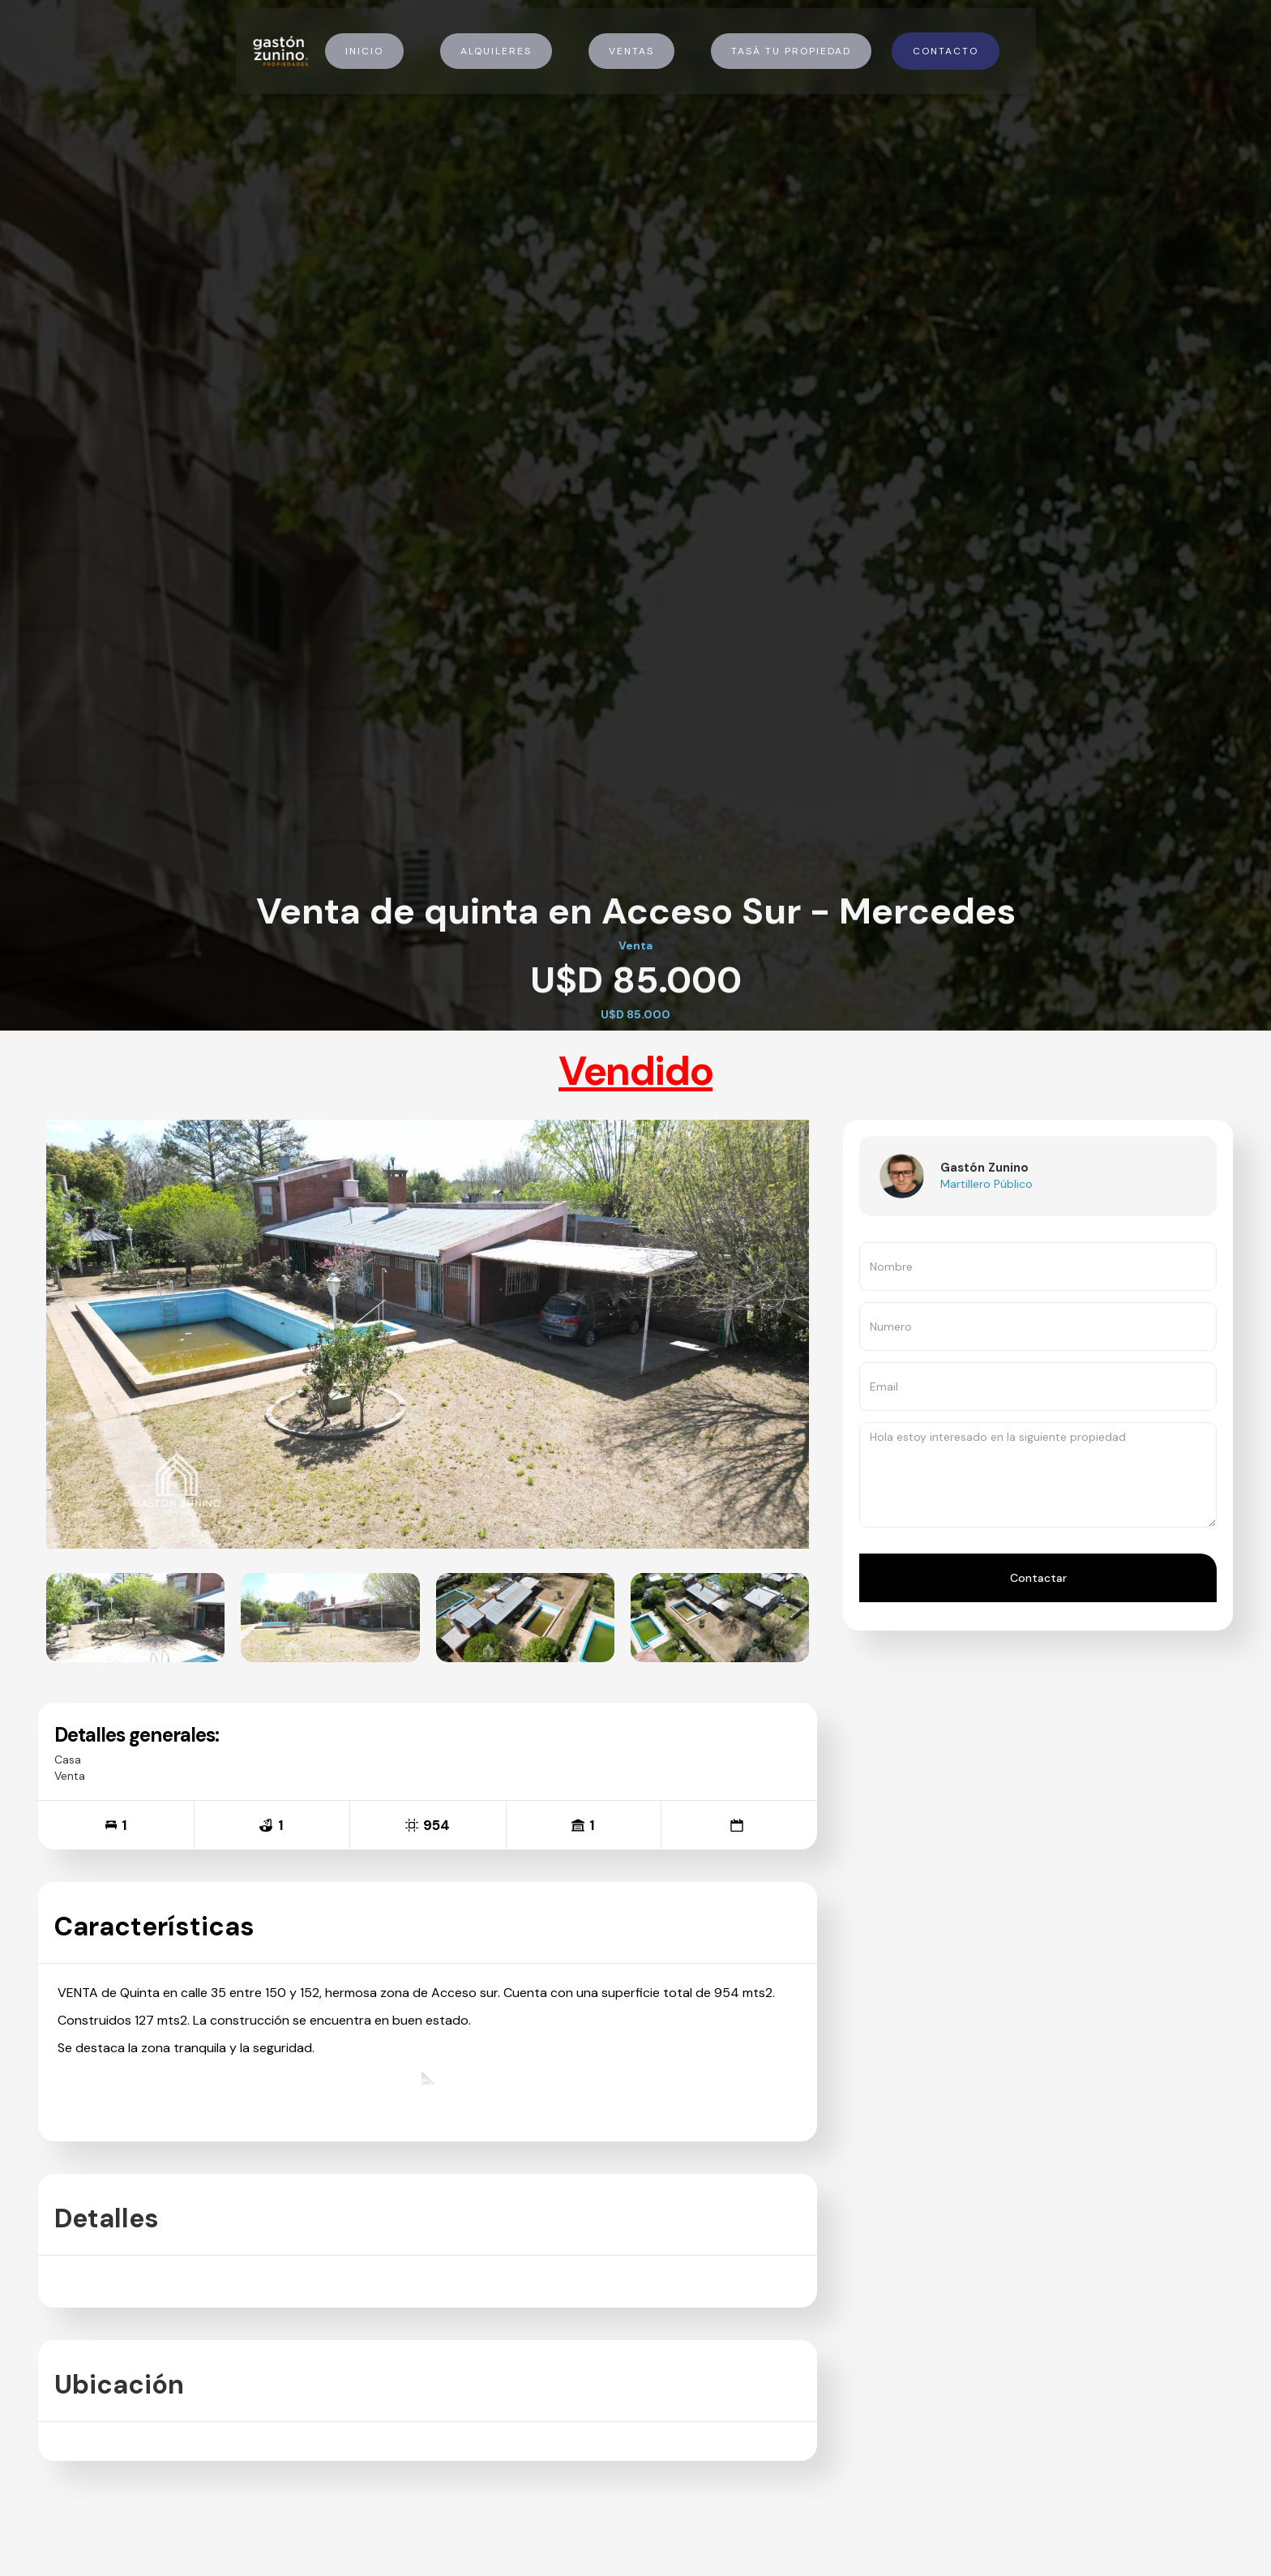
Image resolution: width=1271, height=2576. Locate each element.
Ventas (631, 51)
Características (154, 1926)
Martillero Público (986, 1184)
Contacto (945, 51)
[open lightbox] (135, 1617)
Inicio (364, 51)
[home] (280, 51)
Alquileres (496, 51)
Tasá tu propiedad (791, 51)
